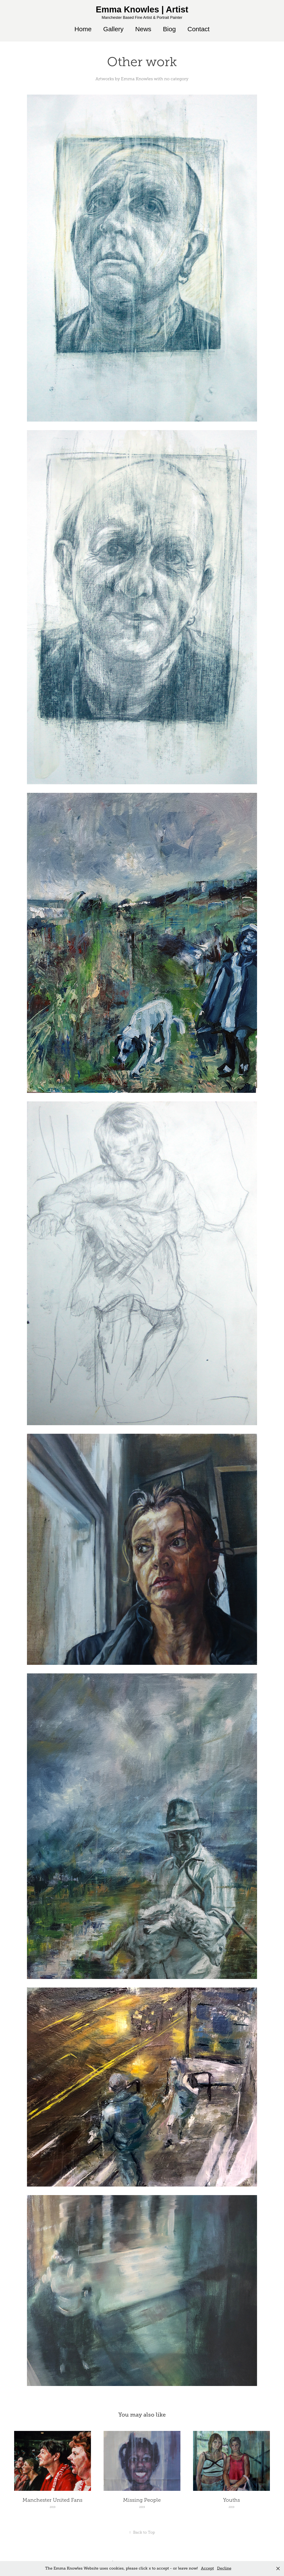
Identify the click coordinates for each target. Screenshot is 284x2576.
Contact (198, 29)
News (143, 29)
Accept (207, 2568)
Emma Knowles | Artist (142, 9)
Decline (224, 2568)
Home (83, 29)
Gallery (113, 29)
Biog (169, 29)
